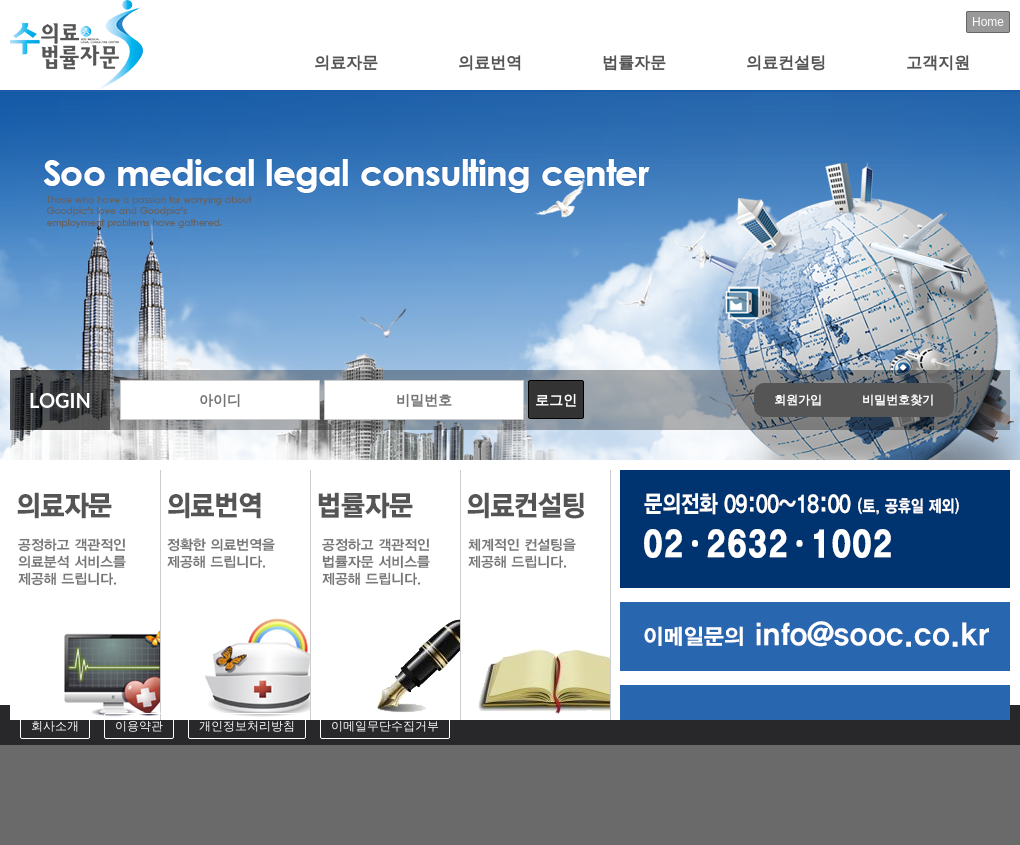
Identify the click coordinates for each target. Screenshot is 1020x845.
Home (988, 22)
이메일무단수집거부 (385, 726)
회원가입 (798, 400)
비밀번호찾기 (898, 400)
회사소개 (55, 726)
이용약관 (139, 726)
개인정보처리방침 (247, 726)
